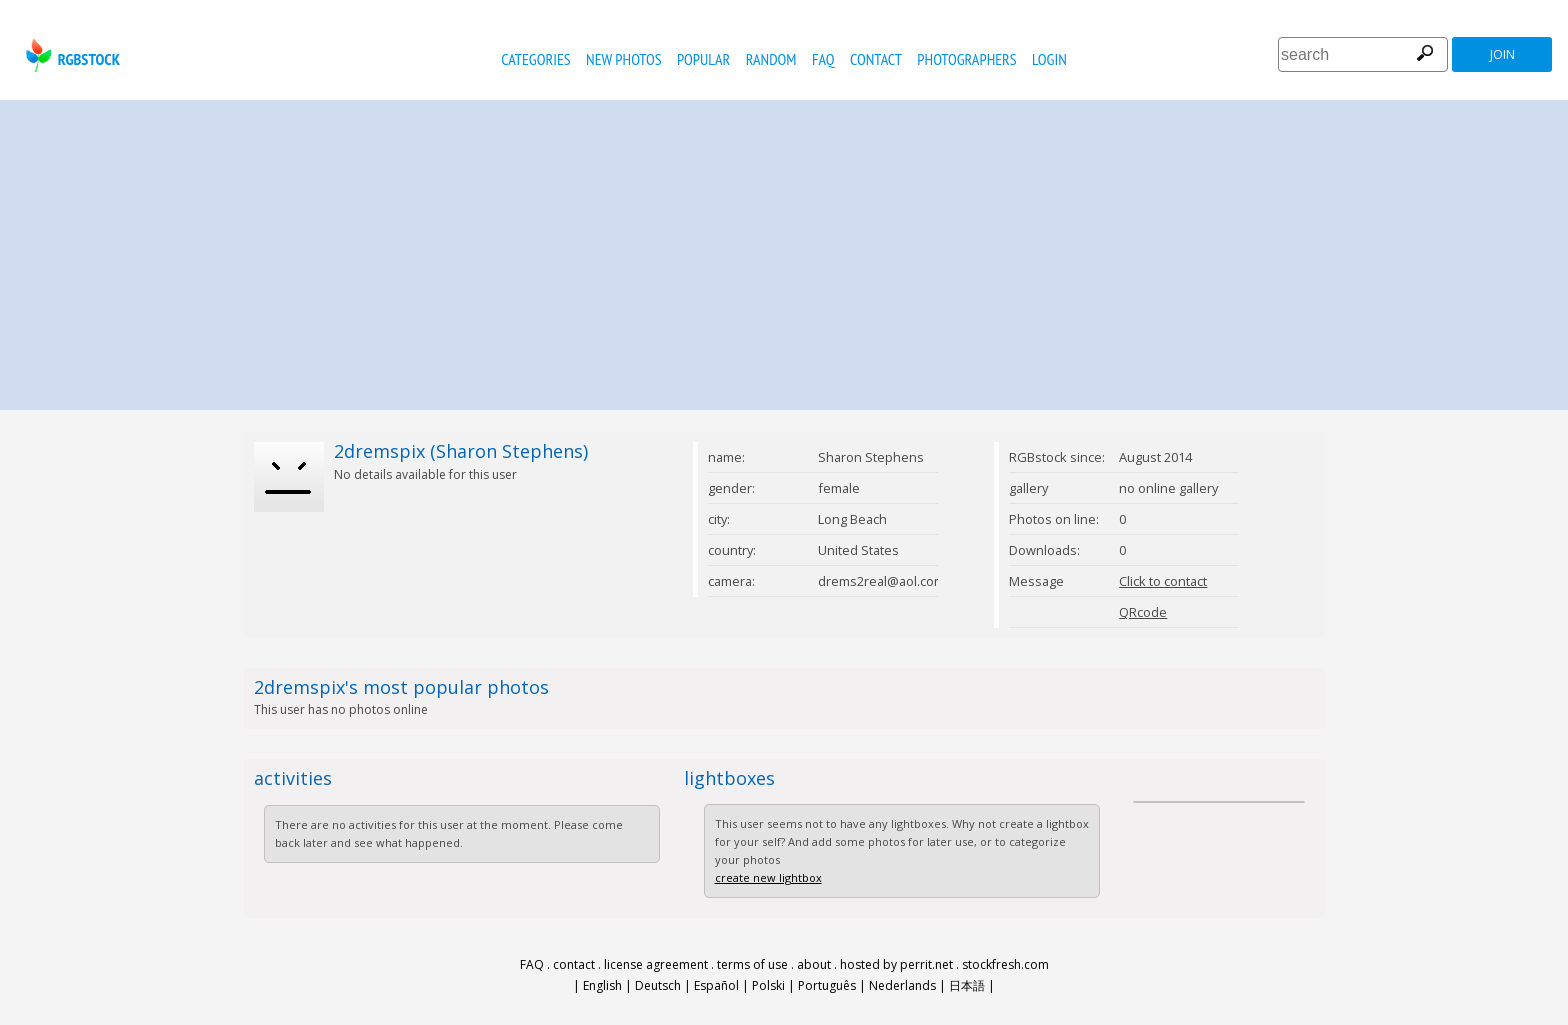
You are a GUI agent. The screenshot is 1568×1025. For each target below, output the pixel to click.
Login (1049, 59)
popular (703, 59)
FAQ (823, 59)
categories (535, 59)
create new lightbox (768, 877)
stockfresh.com (1005, 964)
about (814, 964)
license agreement (656, 964)
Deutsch (658, 985)
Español (716, 985)
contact (876, 59)
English (602, 985)
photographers (966, 59)
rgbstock (70, 55)
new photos (623, 59)
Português (827, 985)
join (1502, 54)
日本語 (967, 985)
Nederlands (902, 985)
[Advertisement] (784, 250)
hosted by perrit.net (896, 964)
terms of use (752, 964)
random (771, 59)
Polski (768, 985)
